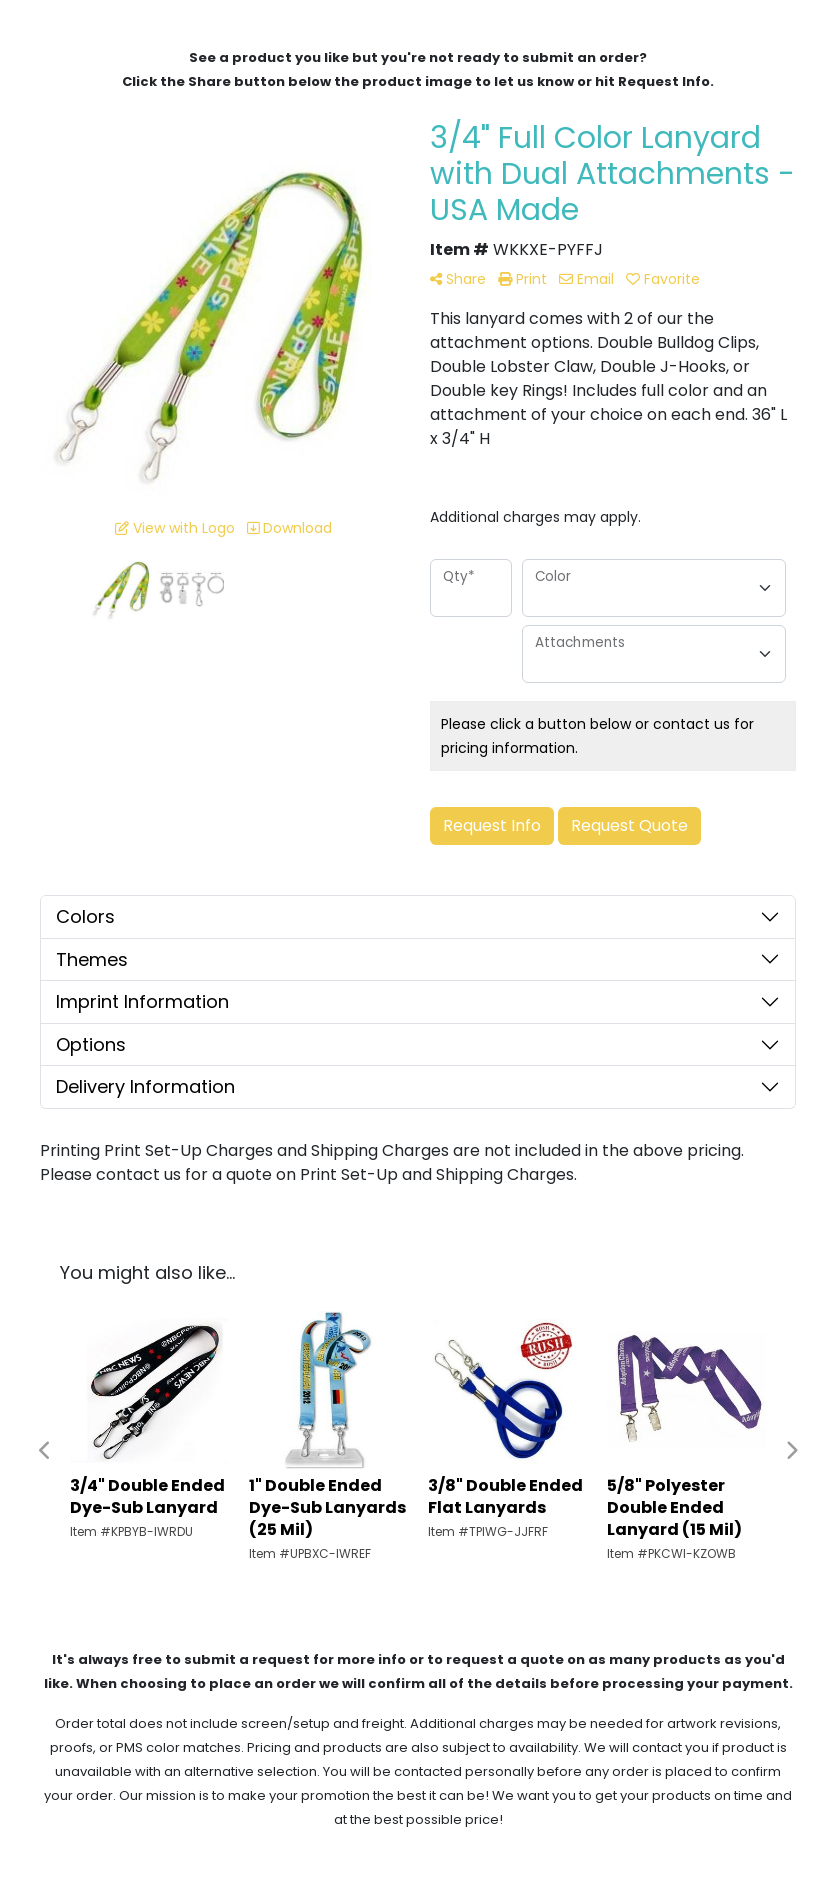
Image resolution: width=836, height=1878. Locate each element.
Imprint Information (142, 1001)
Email (586, 279)
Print (522, 279)
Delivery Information (145, 1086)
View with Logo (175, 528)
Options (91, 1044)
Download (289, 528)
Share (458, 279)
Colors (85, 916)
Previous (45, 1451)
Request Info (492, 825)
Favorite (663, 279)
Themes (92, 959)
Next (791, 1451)
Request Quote (629, 825)
